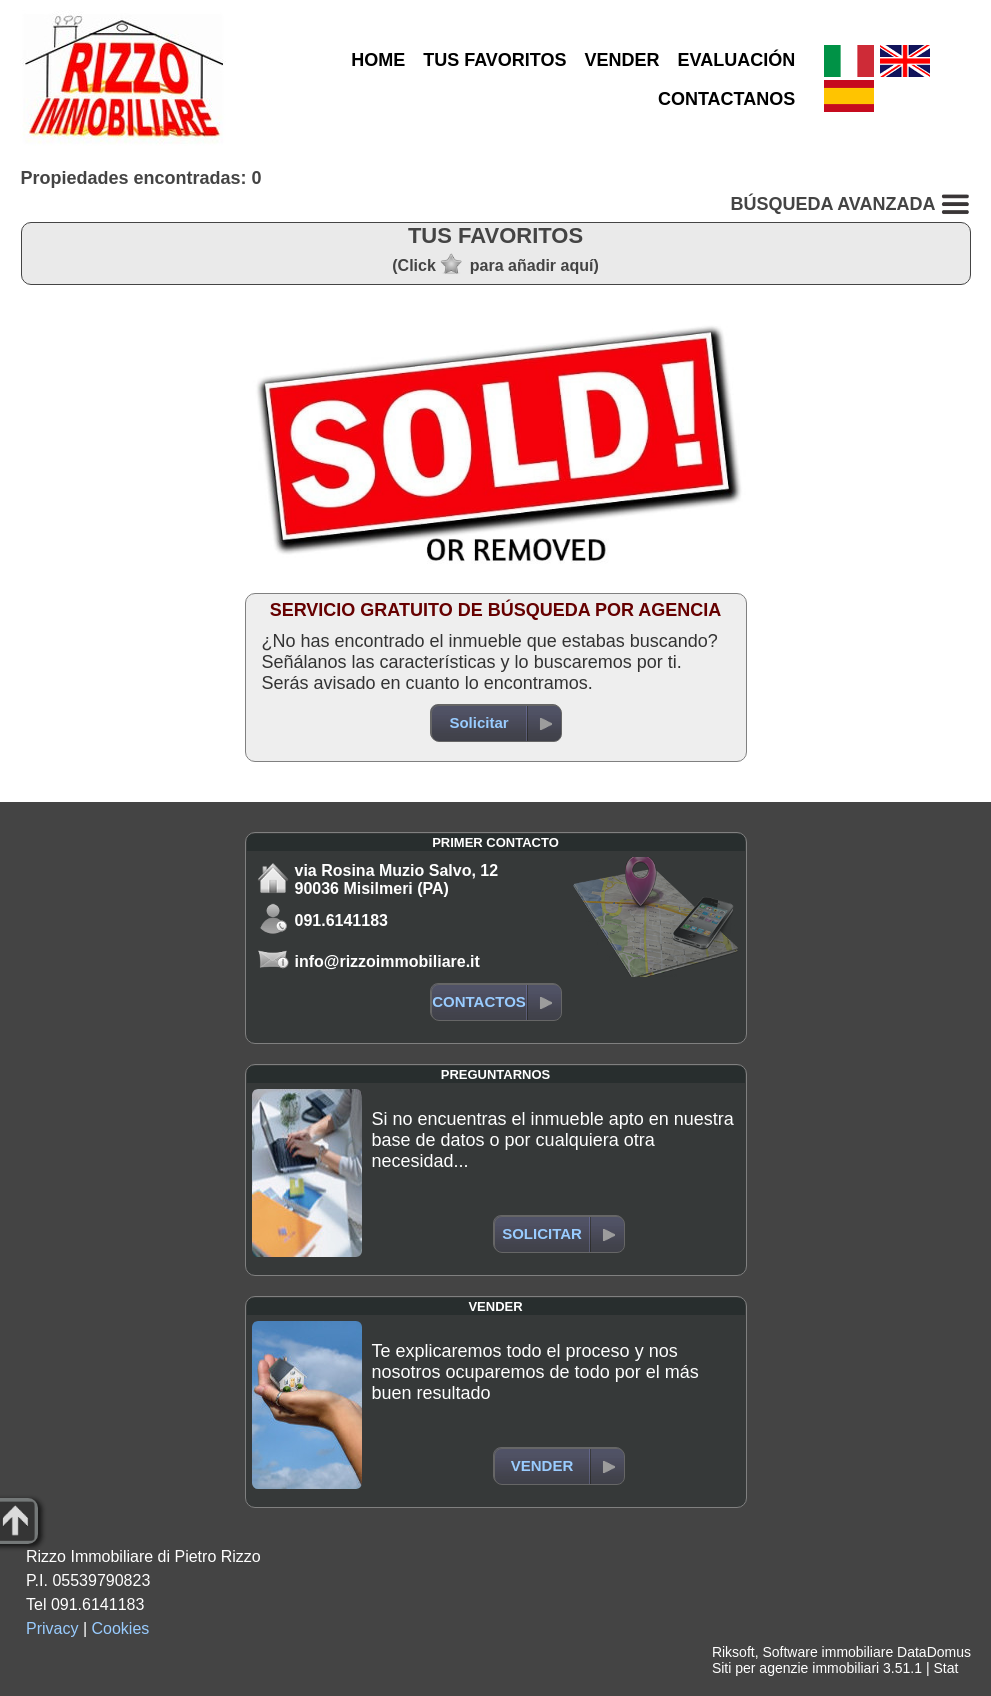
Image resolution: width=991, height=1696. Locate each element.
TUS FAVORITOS (494, 60)
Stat (945, 1668)
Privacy (52, 1628)
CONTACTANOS (726, 99)
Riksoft (733, 1652)
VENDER (622, 60)
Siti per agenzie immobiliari (795, 1668)
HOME (378, 60)
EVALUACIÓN (737, 60)
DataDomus (934, 1652)
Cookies (121, 1628)
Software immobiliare (827, 1652)
